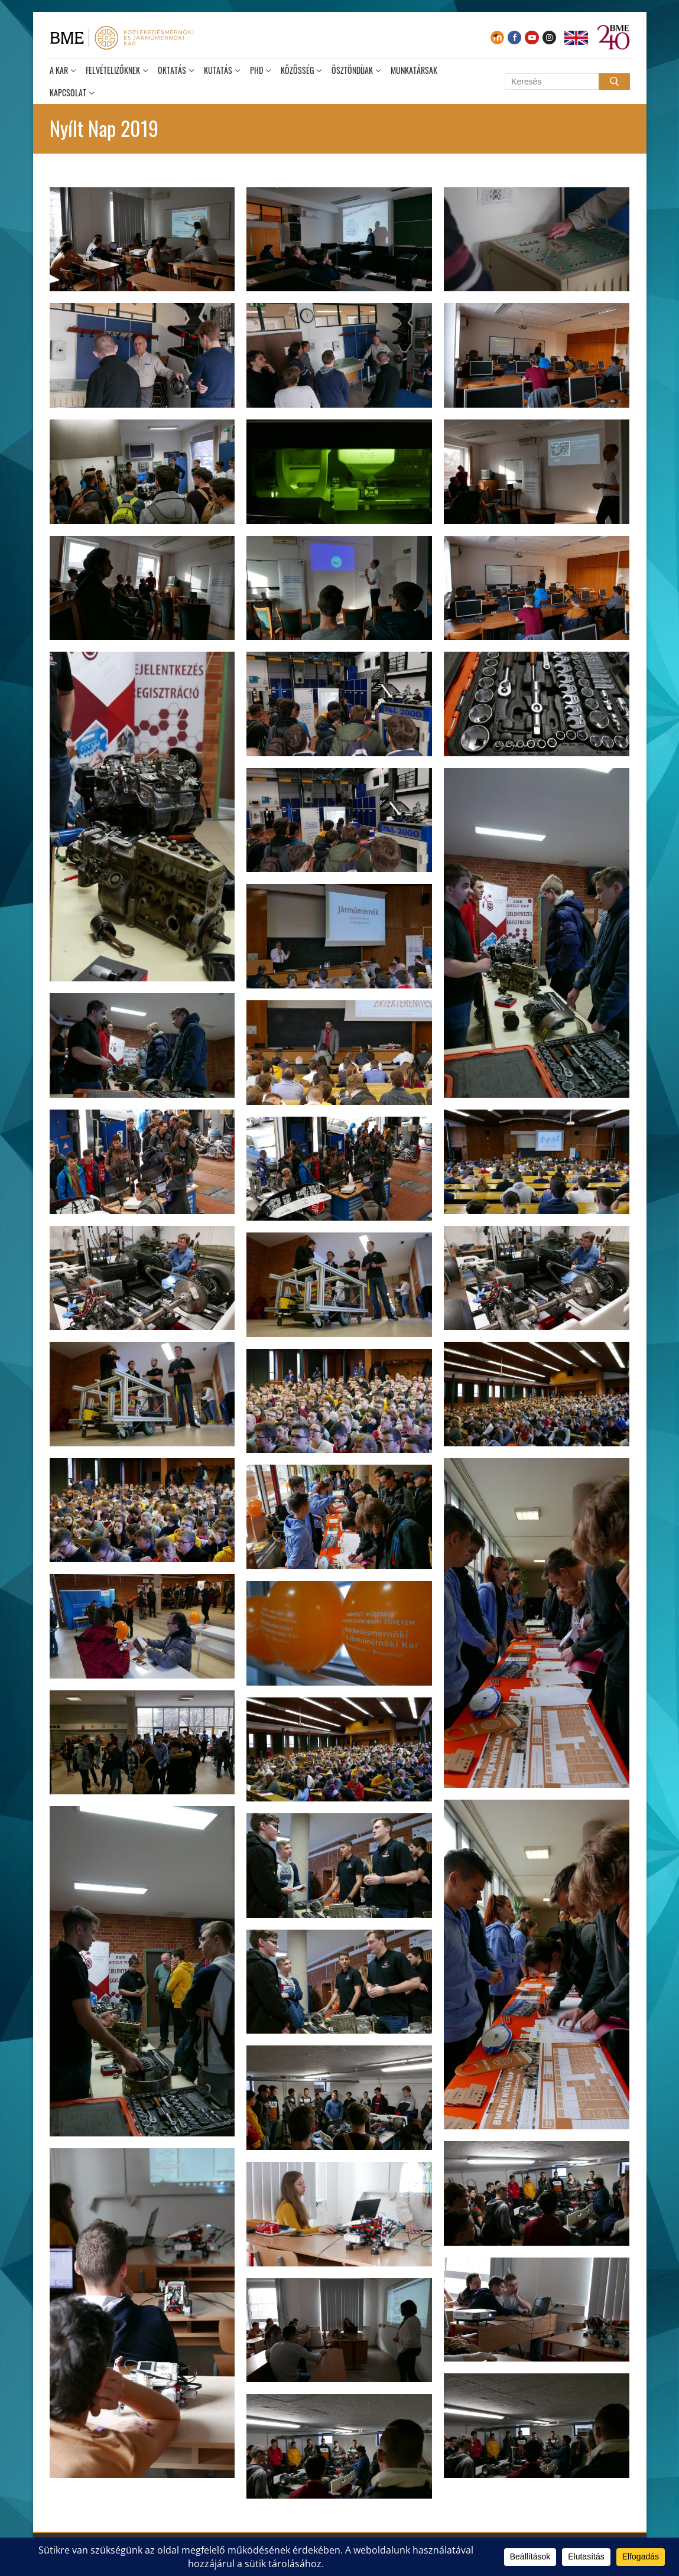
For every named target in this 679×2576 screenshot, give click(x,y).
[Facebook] (514, 37)
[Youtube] (531, 37)
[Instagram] (549, 37)
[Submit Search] (614, 81)
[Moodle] (497, 37)
